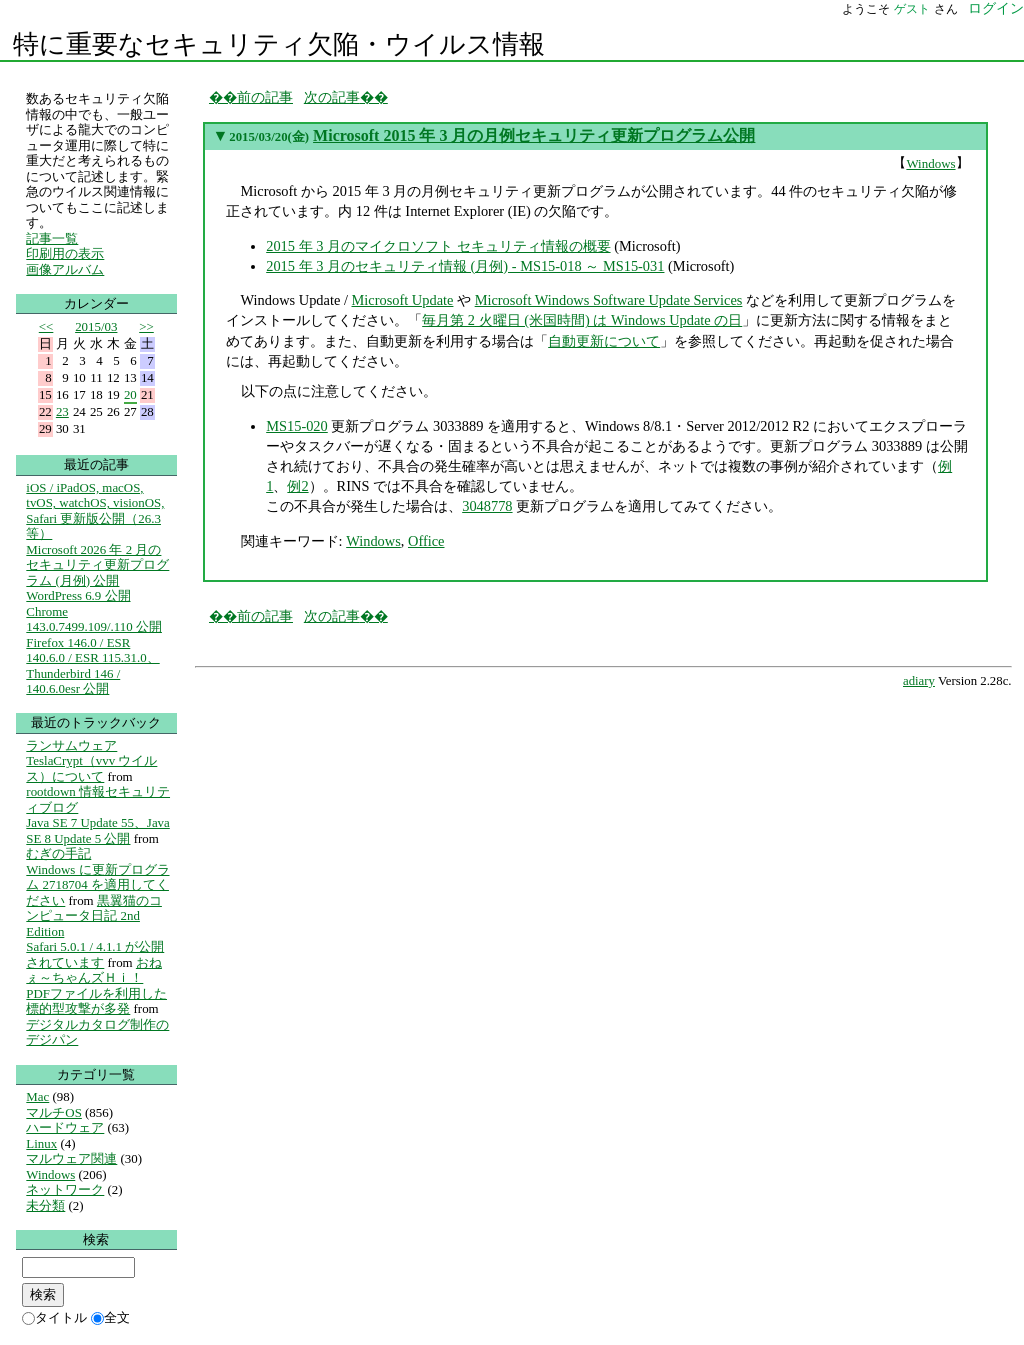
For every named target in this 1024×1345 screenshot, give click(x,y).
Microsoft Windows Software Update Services (609, 300)
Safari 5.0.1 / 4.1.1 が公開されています (95, 954)
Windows (930, 163)
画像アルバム (65, 269)
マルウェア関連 (71, 1158)
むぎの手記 (58, 853)
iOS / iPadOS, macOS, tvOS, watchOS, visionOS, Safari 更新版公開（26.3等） (95, 511)
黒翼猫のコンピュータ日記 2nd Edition (94, 916)
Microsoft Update (403, 300)
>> (146, 326)
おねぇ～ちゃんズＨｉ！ (94, 970)
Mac (37, 1096)
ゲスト (912, 9)
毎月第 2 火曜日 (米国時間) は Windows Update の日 (582, 320)
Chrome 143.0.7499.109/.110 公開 (94, 619)
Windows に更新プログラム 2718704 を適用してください (97, 885)
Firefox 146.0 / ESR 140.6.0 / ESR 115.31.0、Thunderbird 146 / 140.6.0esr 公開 (92, 666)
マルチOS (54, 1112)
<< (46, 326)
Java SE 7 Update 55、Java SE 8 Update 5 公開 (97, 830)
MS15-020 (297, 426)
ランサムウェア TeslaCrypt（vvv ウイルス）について (91, 761)
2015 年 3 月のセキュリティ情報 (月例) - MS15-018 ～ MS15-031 (465, 266)
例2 (297, 486)
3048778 (487, 506)
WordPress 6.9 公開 (78, 595)
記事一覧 (52, 238)
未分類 (45, 1205)
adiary (919, 681)
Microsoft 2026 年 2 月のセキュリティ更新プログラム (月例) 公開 (97, 565)
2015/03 (96, 326)
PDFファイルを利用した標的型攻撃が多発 (96, 1001)
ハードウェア (65, 1127)
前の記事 (265, 97)
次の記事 (332, 97)
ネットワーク (65, 1189)
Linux (41, 1143)
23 (62, 411)
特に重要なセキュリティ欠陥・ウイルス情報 (279, 44)
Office (426, 541)
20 (130, 394)
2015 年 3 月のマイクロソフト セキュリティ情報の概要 (438, 246)
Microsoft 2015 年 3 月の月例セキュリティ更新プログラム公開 (534, 135)
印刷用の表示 (65, 253)
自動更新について (604, 341)
